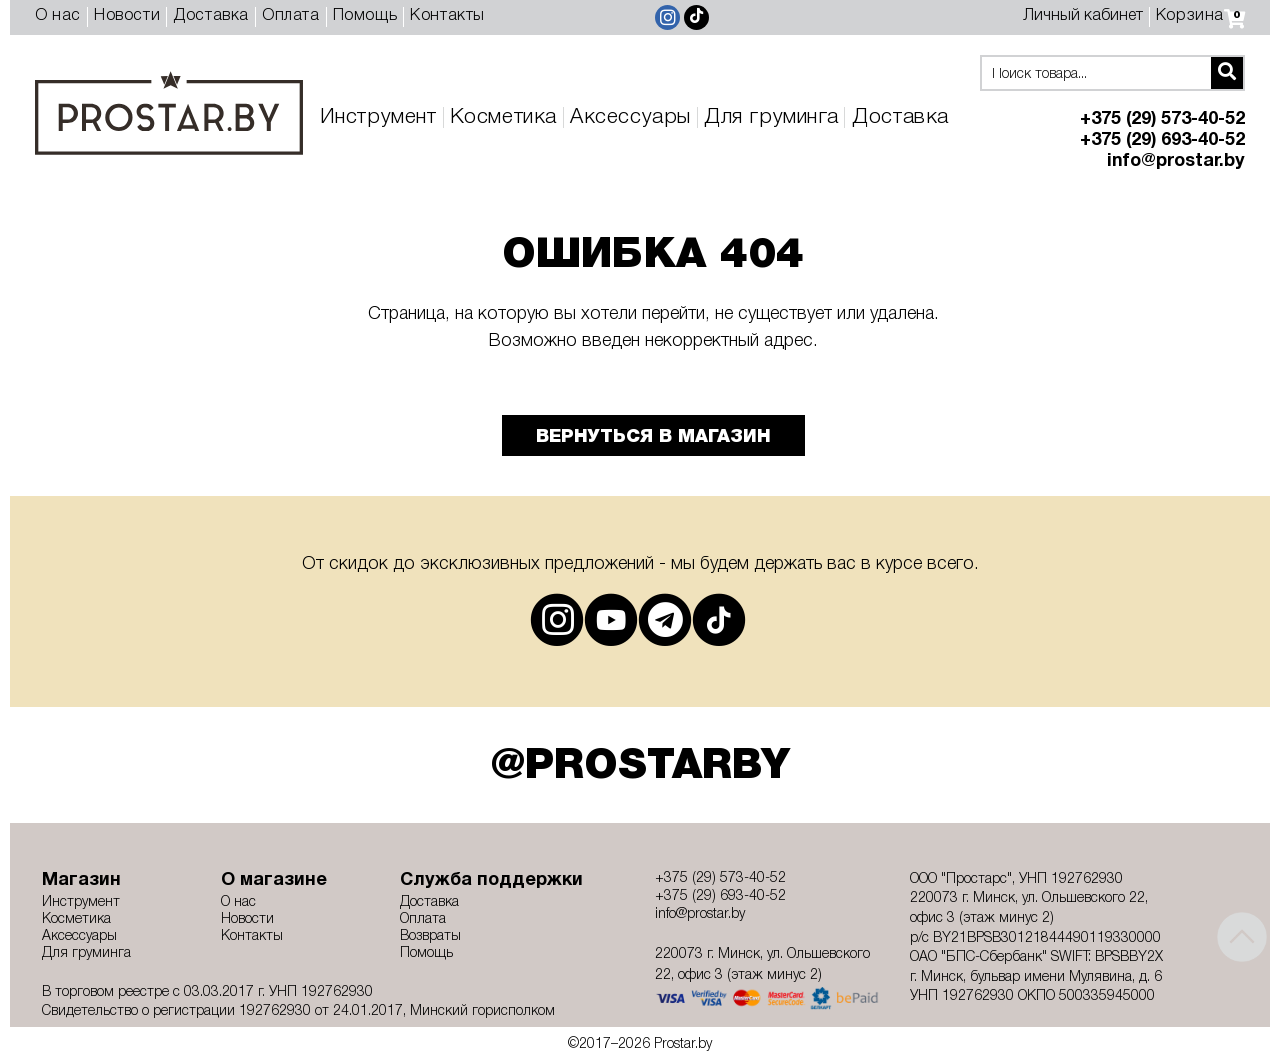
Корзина (1200, 16)
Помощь (365, 16)
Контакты (447, 16)
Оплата (291, 16)
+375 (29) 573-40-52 (1162, 119)
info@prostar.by (1176, 161)
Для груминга (771, 117)
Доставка (211, 16)
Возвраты (430, 936)
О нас (58, 16)
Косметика (503, 117)
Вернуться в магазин (653, 437)
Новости (127, 16)
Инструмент (378, 117)
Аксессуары (630, 117)
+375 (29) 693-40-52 (1162, 140)
